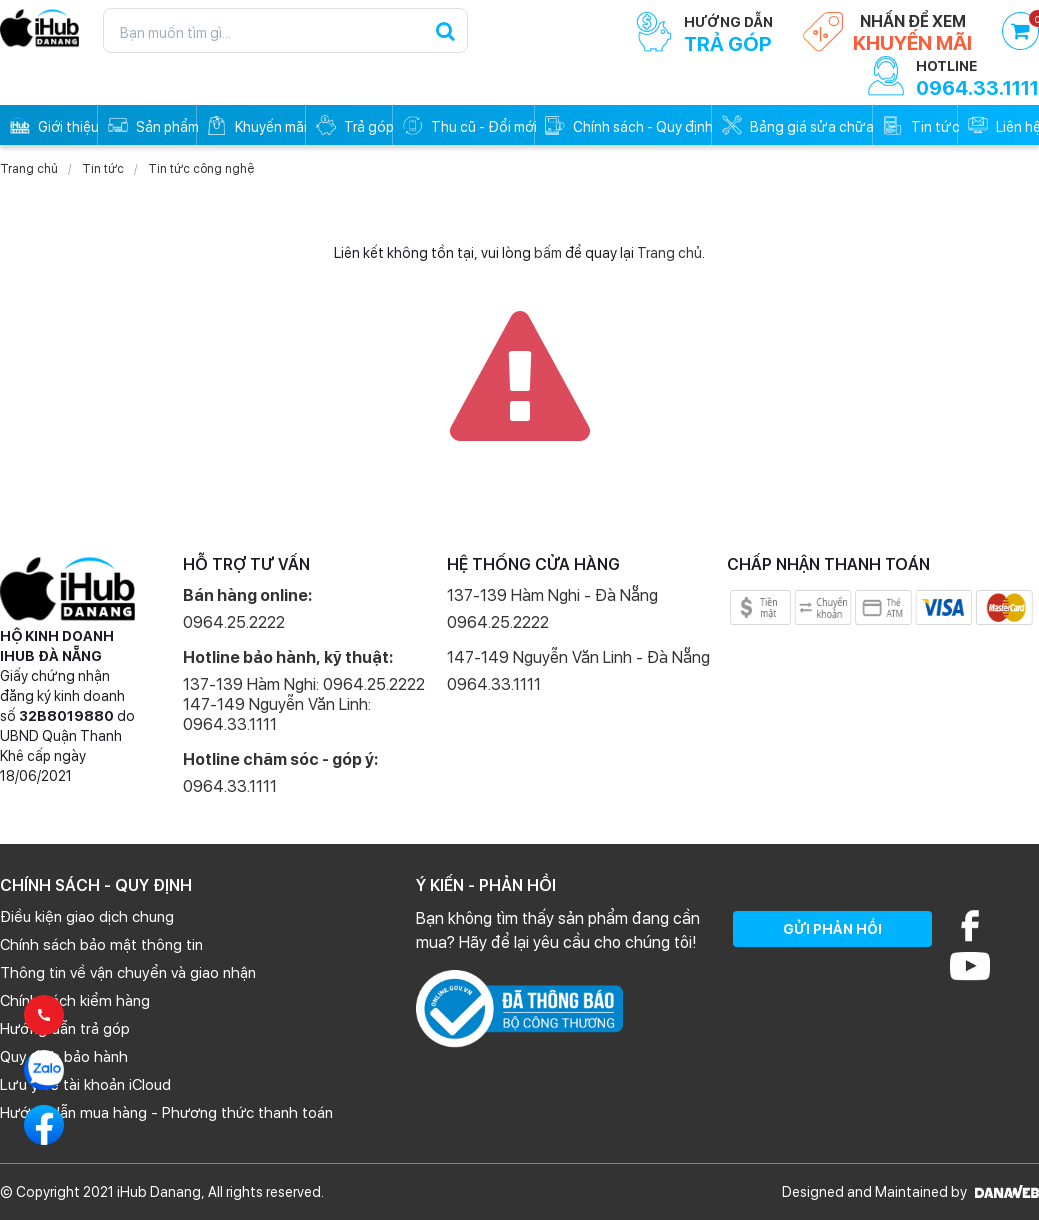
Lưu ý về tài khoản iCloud (85, 1085)
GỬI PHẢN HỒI (832, 929)
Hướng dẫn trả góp (65, 1029)
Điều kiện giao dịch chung (87, 917)
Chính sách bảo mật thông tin (101, 945)
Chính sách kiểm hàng (75, 1001)
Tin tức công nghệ (201, 169)
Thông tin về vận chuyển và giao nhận (128, 973)
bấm (548, 253)
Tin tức (103, 169)
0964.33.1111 (230, 786)
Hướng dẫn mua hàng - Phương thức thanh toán (166, 1113)
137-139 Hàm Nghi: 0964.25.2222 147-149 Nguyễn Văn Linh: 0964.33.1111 (304, 704)
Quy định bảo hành (64, 1057)
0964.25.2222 (234, 622)
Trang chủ (29, 169)
